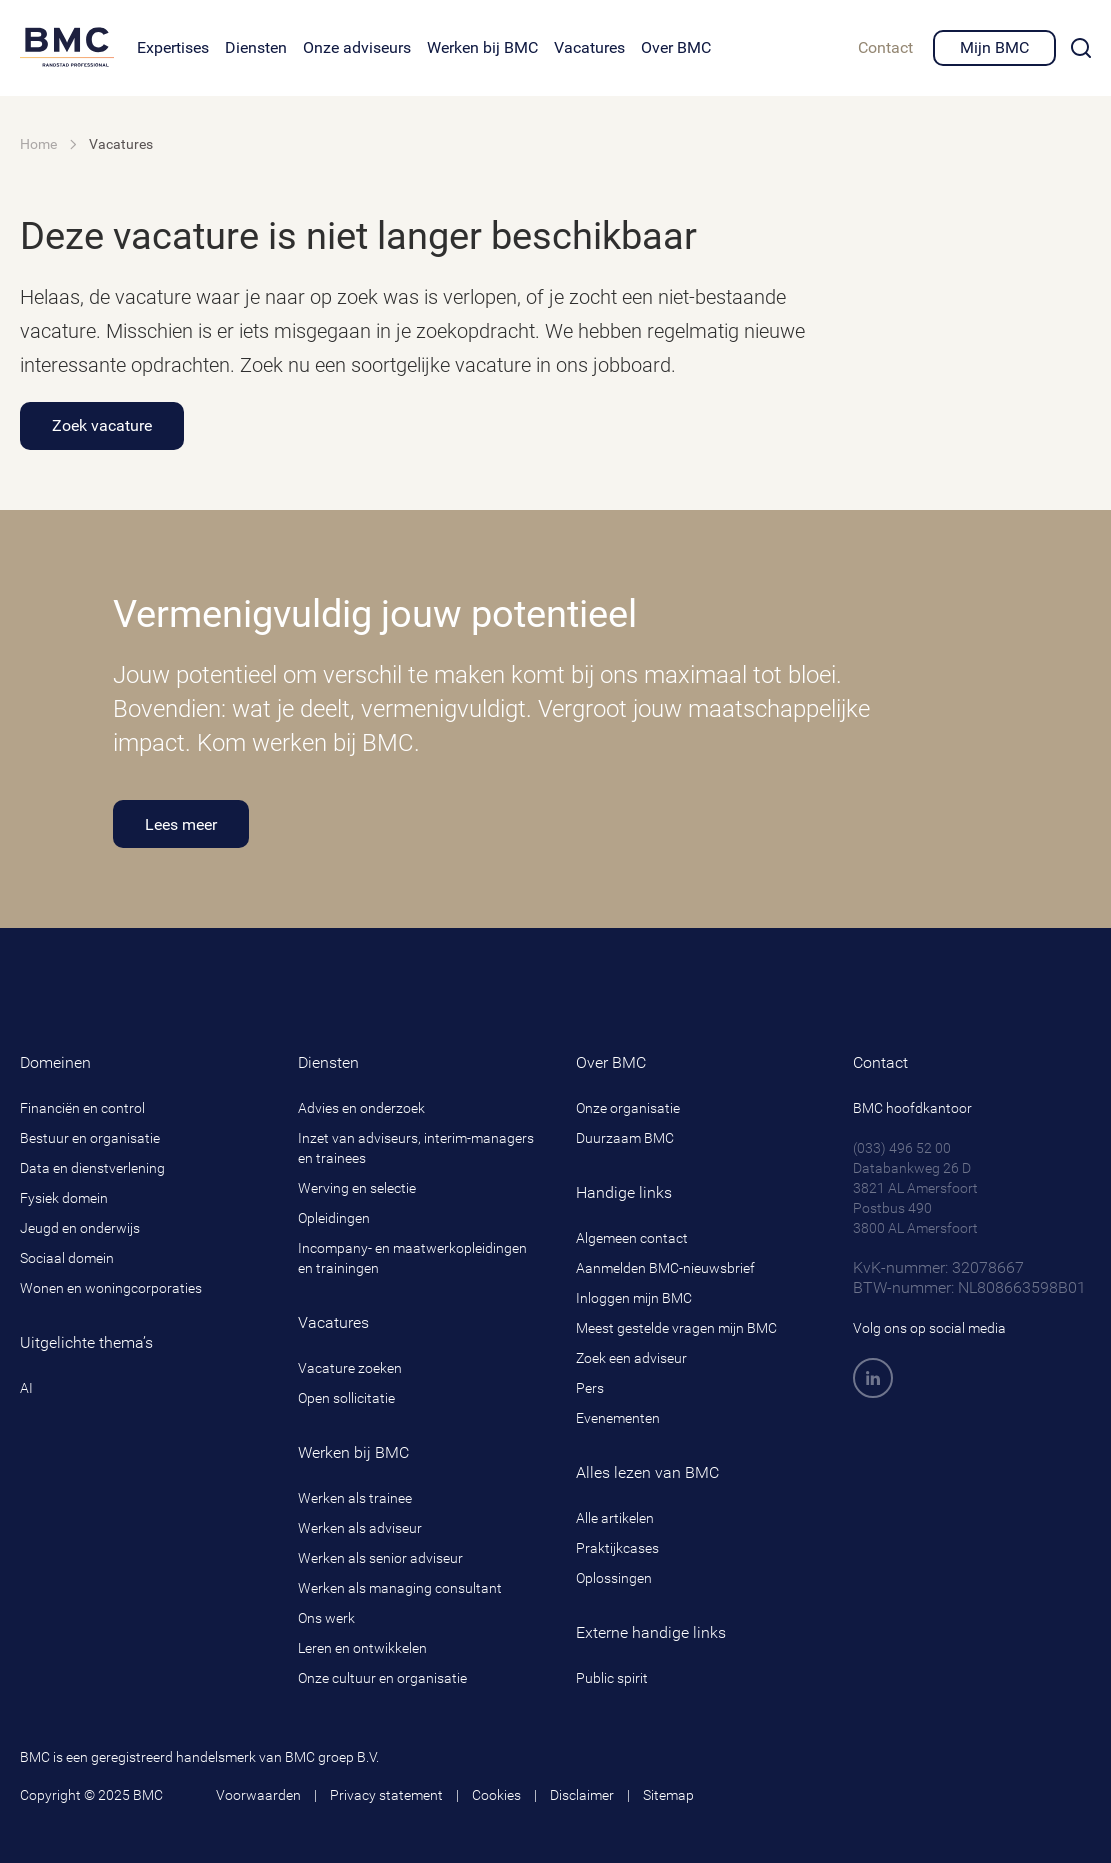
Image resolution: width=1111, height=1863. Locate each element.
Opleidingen (334, 1218)
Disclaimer (582, 1795)
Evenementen (618, 1418)
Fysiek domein (64, 1198)
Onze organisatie (628, 1108)
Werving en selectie (357, 1188)
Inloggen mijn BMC (634, 1298)
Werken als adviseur (360, 1528)
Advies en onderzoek (361, 1108)
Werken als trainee (355, 1498)
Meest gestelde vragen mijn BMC (676, 1328)
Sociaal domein (67, 1258)
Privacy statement (386, 1795)
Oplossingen (614, 1578)
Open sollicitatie (346, 1398)
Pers (590, 1388)
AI (26, 1388)
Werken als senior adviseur (380, 1558)
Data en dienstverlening (92, 1168)
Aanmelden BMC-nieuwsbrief (665, 1268)
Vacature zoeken (350, 1368)
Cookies (496, 1795)
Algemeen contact (632, 1238)
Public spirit (612, 1678)
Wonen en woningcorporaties (111, 1288)
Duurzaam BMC (625, 1138)
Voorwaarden (258, 1795)
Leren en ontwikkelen (362, 1648)
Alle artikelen (615, 1518)
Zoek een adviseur (631, 1358)
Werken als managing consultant (400, 1588)
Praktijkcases (617, 1548)
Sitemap (668, 1795)
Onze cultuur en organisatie (382, 1678)
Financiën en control (82, 1108)
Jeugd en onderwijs (80, 1228)
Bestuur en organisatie (90, 1138)
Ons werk (326, 1618)
